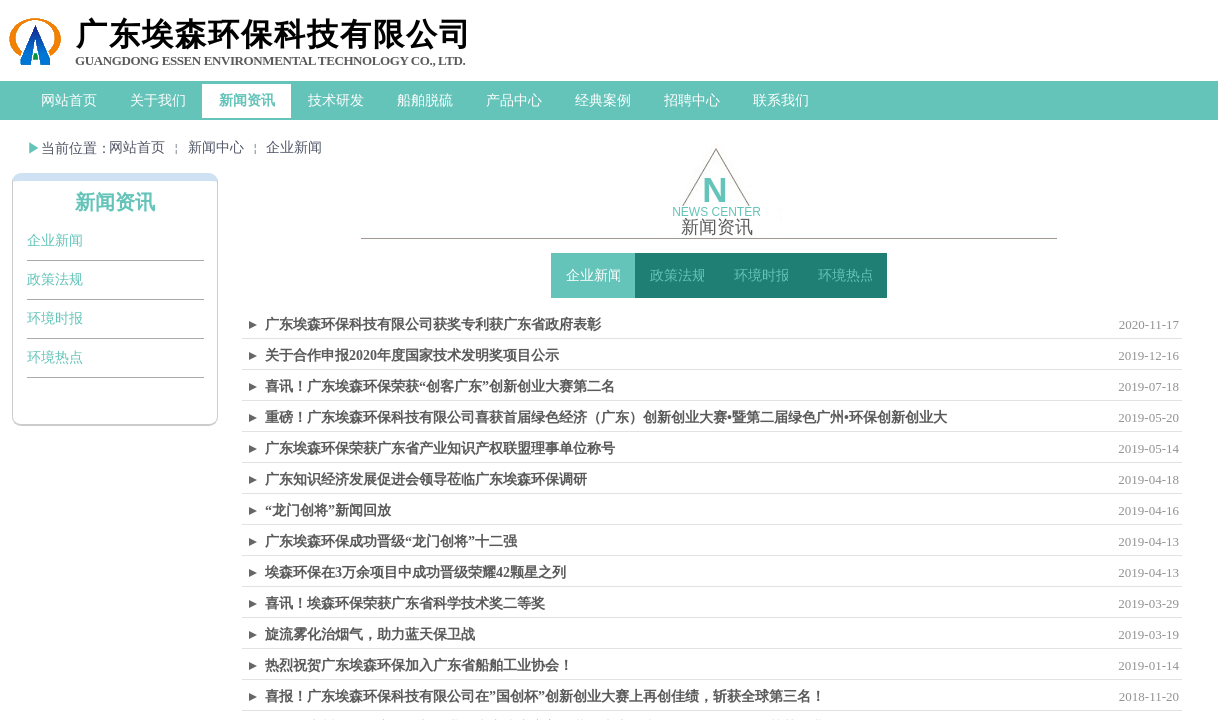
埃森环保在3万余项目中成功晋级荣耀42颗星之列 (415, 572)
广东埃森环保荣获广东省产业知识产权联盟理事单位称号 (440, 448)
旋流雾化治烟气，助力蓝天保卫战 (370, 634)
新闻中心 (216, 147)
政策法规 (55, 279)
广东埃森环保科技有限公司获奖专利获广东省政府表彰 (433, 324)
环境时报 (55, 318)
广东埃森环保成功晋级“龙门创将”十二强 (391, 541)
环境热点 (55, 357)
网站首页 (137, 147)
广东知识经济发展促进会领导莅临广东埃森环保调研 (426, 479)
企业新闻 (294, 147)
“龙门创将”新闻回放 (328, 510)
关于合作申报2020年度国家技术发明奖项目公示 (412, 355)
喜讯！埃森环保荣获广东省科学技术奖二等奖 (405, 603)
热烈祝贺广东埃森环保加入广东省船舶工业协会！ (419, 665)
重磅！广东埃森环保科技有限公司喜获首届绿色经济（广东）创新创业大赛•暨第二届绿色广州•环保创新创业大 (606, 417)
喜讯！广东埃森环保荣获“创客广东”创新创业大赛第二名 (440, 386)
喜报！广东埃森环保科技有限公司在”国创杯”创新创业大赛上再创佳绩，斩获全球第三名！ (545, 696)
